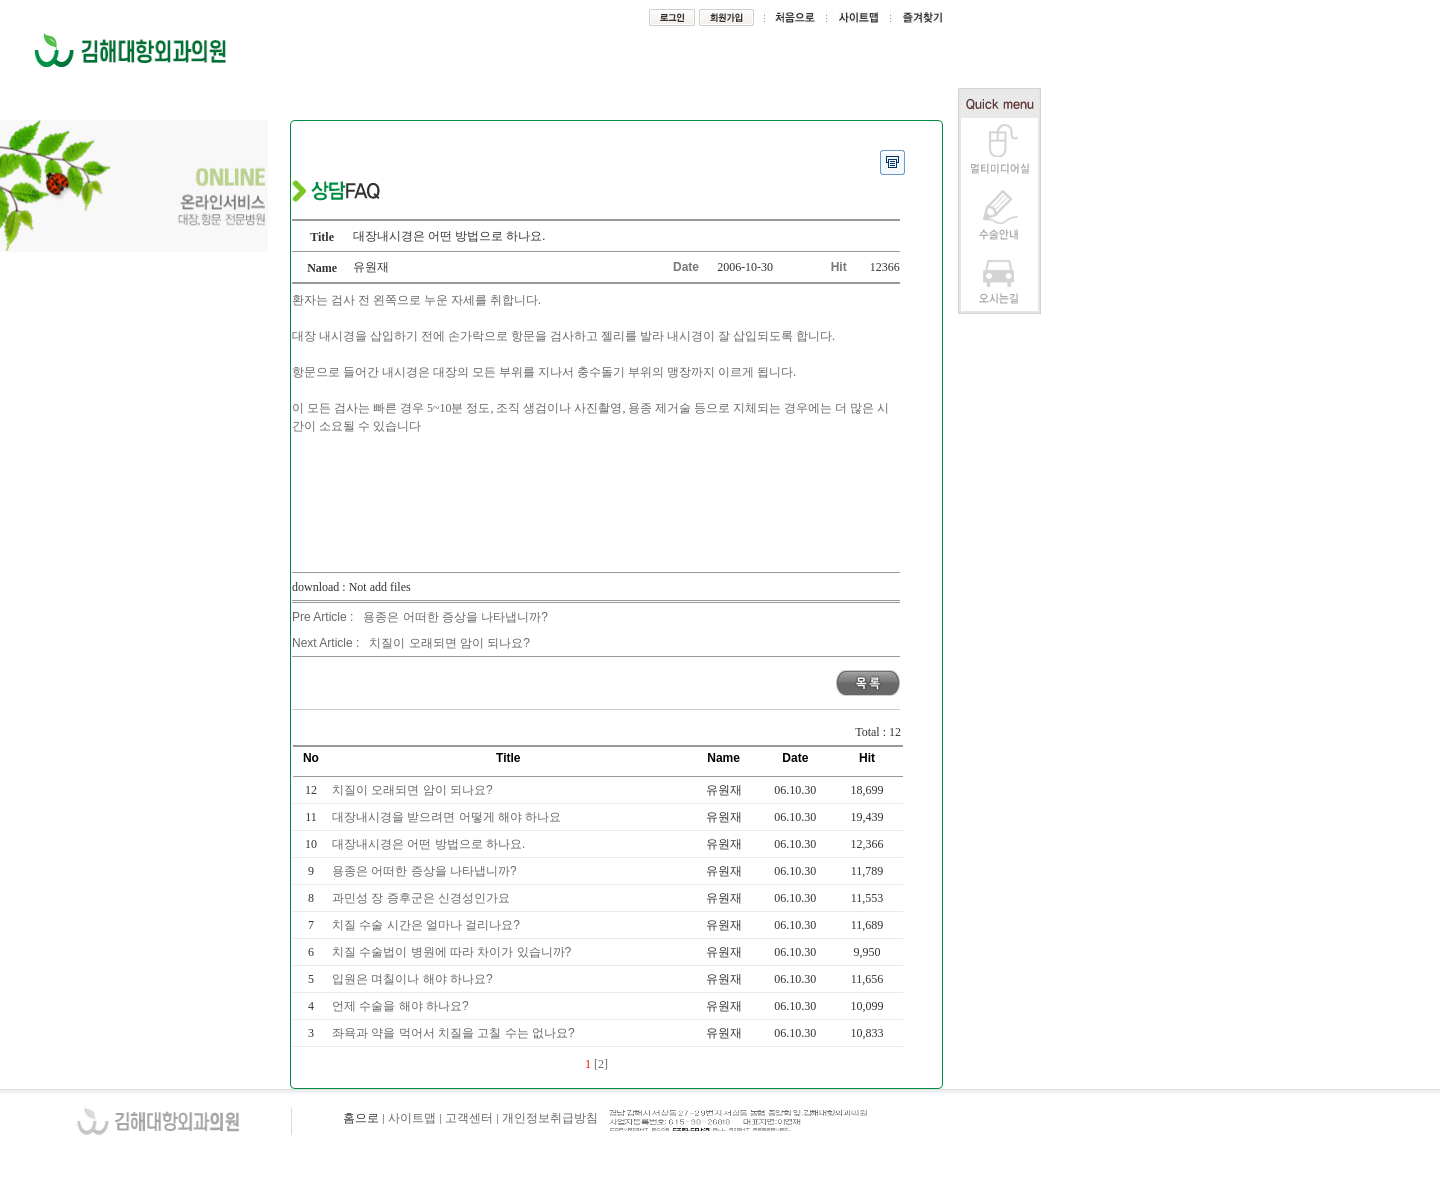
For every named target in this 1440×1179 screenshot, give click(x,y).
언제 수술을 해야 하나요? (402, 1006)
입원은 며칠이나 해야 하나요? (414, 979)
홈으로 (361, 1118)
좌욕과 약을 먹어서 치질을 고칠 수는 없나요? (455, 1033)
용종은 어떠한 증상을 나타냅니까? (455, 617)
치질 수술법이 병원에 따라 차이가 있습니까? (453, 952)
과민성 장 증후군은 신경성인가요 (422, 898)
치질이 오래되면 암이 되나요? (449, 643)
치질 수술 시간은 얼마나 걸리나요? (427, 925)
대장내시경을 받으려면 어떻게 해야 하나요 (448, 817)
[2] (601, 1064)
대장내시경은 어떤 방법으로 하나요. (430, 844)
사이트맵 (412, 1118)
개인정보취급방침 (550, 1118)
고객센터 (469, 1118)
